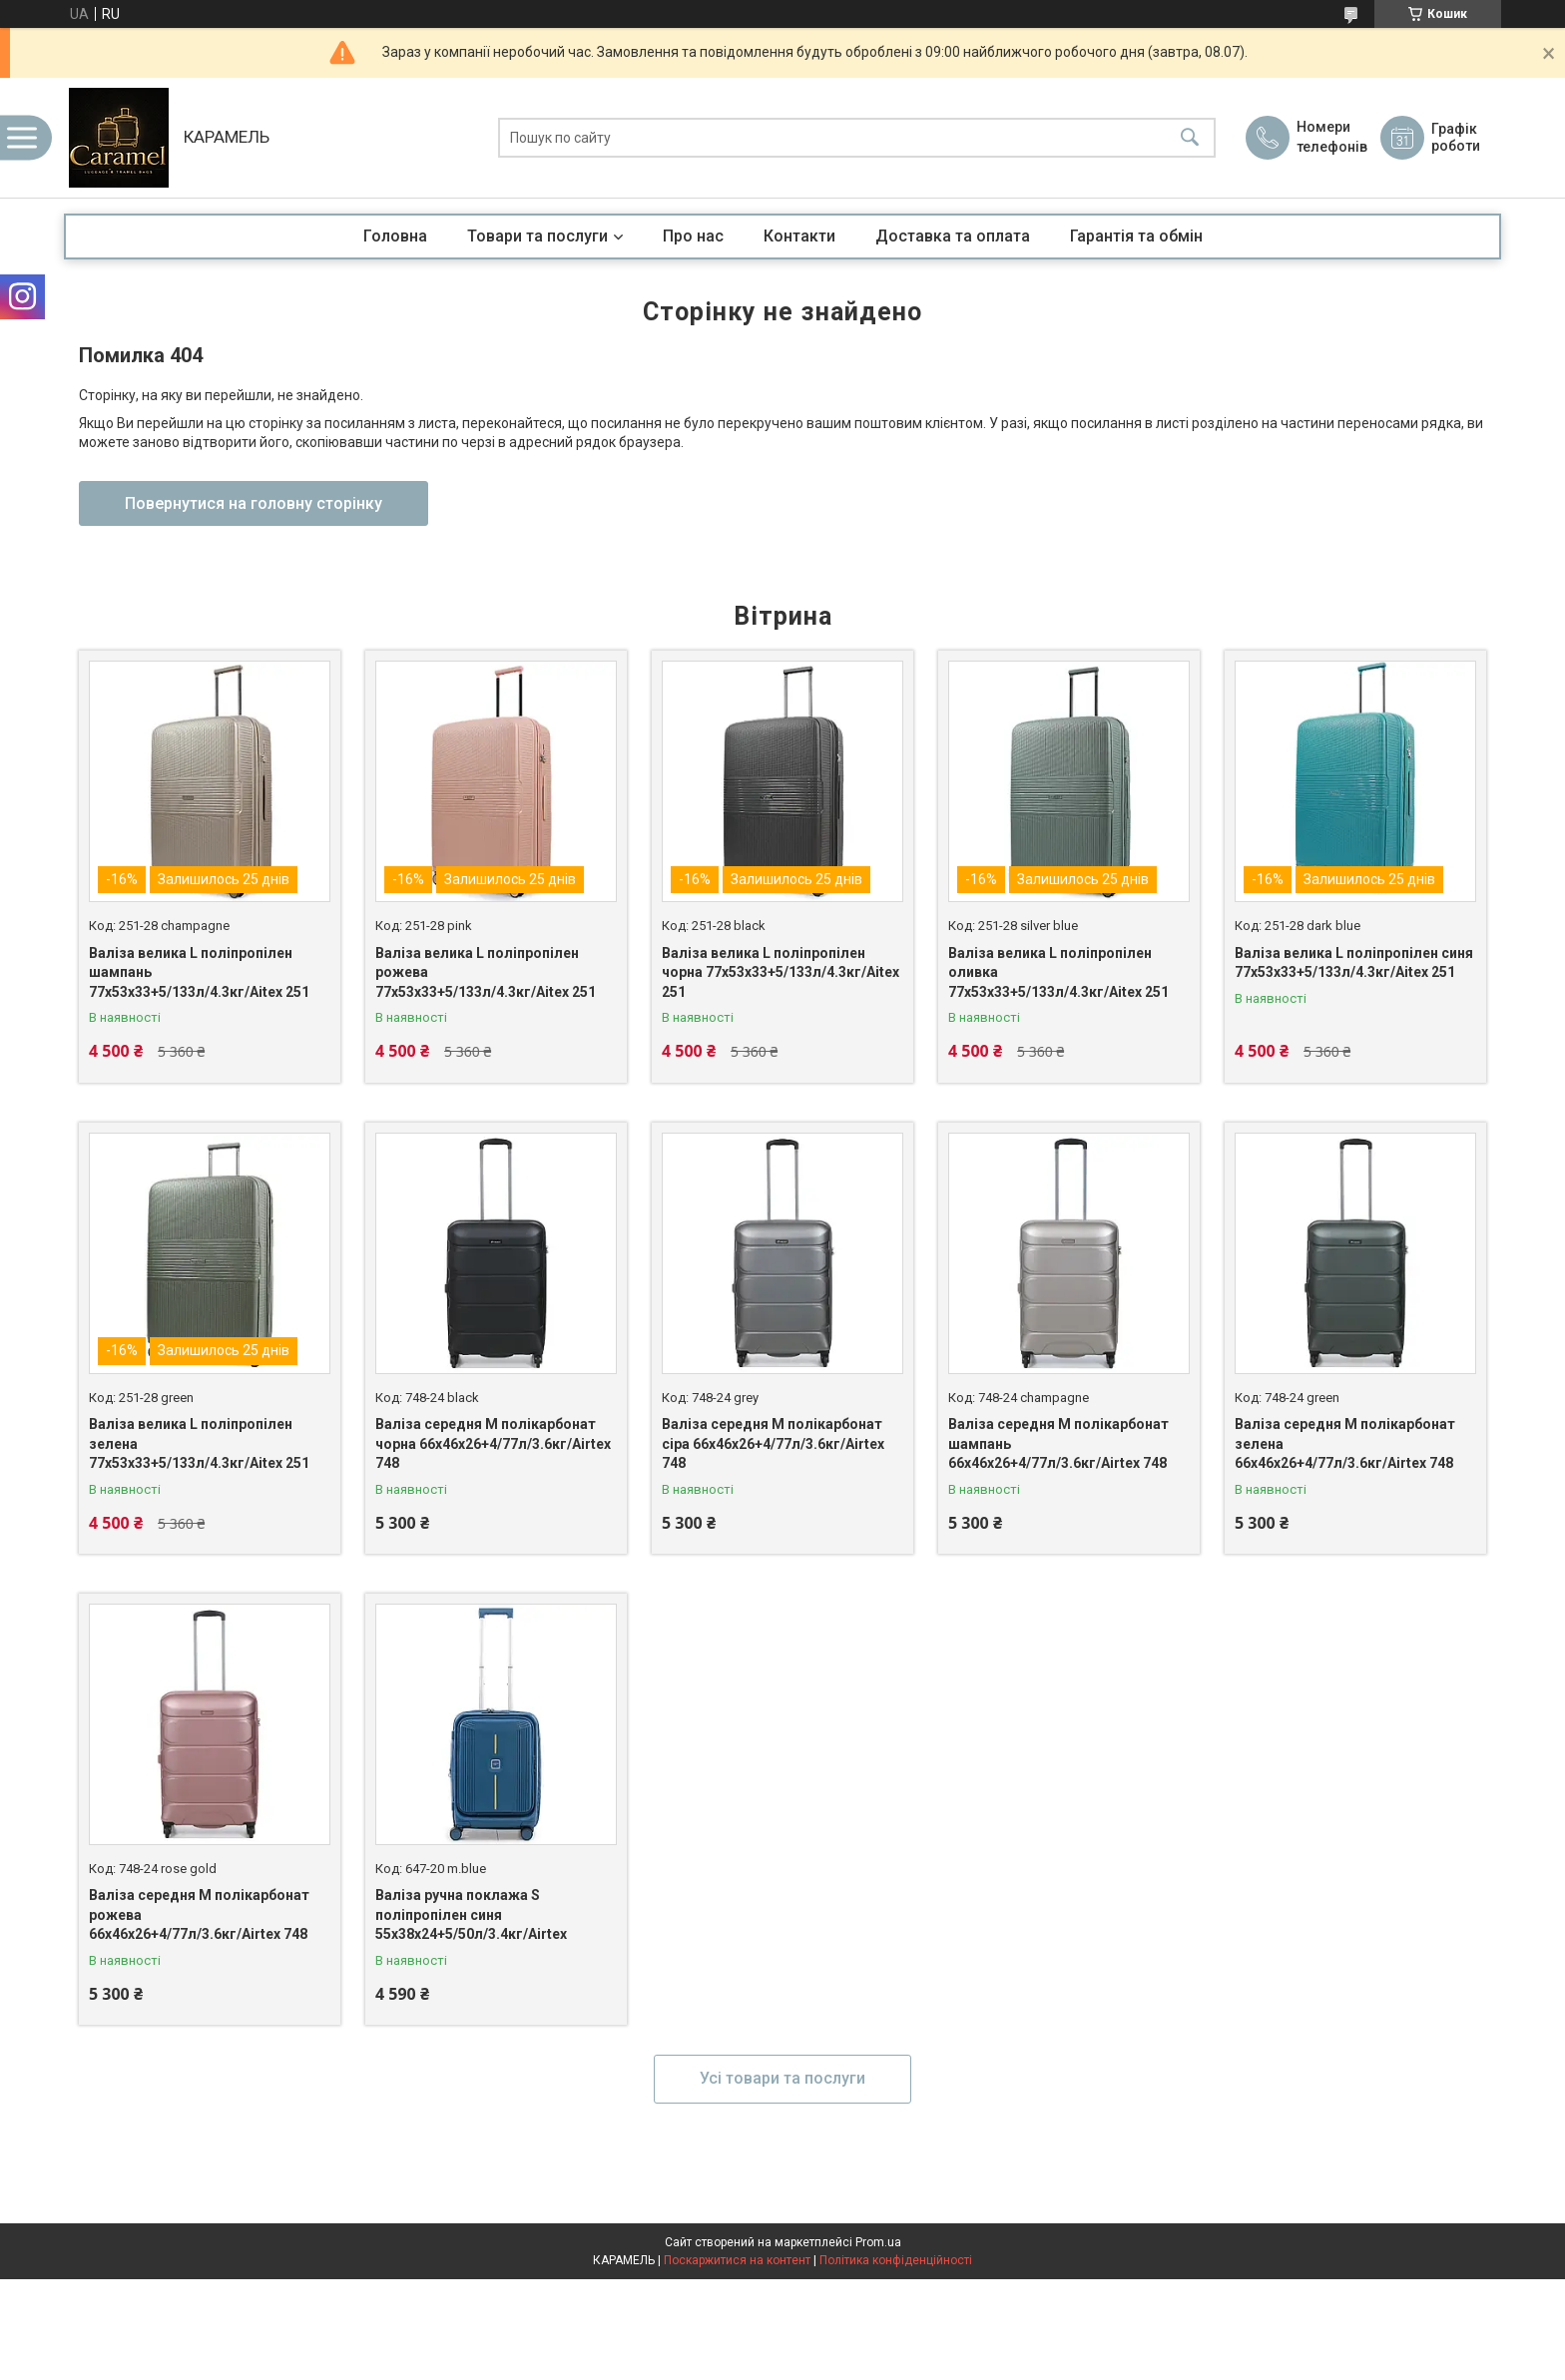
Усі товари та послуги (782, 2078)
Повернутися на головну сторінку (253, 503)
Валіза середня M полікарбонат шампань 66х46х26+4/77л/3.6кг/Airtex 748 (1058, 1443)
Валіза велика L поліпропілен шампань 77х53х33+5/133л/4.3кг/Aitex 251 (199, 972)
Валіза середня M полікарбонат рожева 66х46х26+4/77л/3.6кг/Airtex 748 (199, 1914)
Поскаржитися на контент (737, 2260)
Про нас (693, 236)
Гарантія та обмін (1136, 236)
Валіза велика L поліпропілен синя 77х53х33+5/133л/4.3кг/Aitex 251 (1354, 963)
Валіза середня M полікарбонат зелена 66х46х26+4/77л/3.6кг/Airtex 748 (1345, 1443)
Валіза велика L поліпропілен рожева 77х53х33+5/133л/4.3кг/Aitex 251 (485, 972)
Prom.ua (878, 2242)
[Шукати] (1190, 138)
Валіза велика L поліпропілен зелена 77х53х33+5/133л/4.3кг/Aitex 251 (199, 1443)
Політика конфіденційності (895, 2260)
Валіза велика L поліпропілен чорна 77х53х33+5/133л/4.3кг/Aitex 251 (780, 972)
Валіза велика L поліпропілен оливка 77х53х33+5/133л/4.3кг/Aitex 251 (1058, 972)
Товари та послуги (537, 236)
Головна (395, 236)
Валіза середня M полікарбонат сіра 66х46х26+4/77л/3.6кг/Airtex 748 (773, 1443)
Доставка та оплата (952, 236)
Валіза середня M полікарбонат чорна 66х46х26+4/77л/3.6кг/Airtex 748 (493, 1443)
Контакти (799, 236)
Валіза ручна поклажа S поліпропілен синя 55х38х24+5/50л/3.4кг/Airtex (471, 1914)
